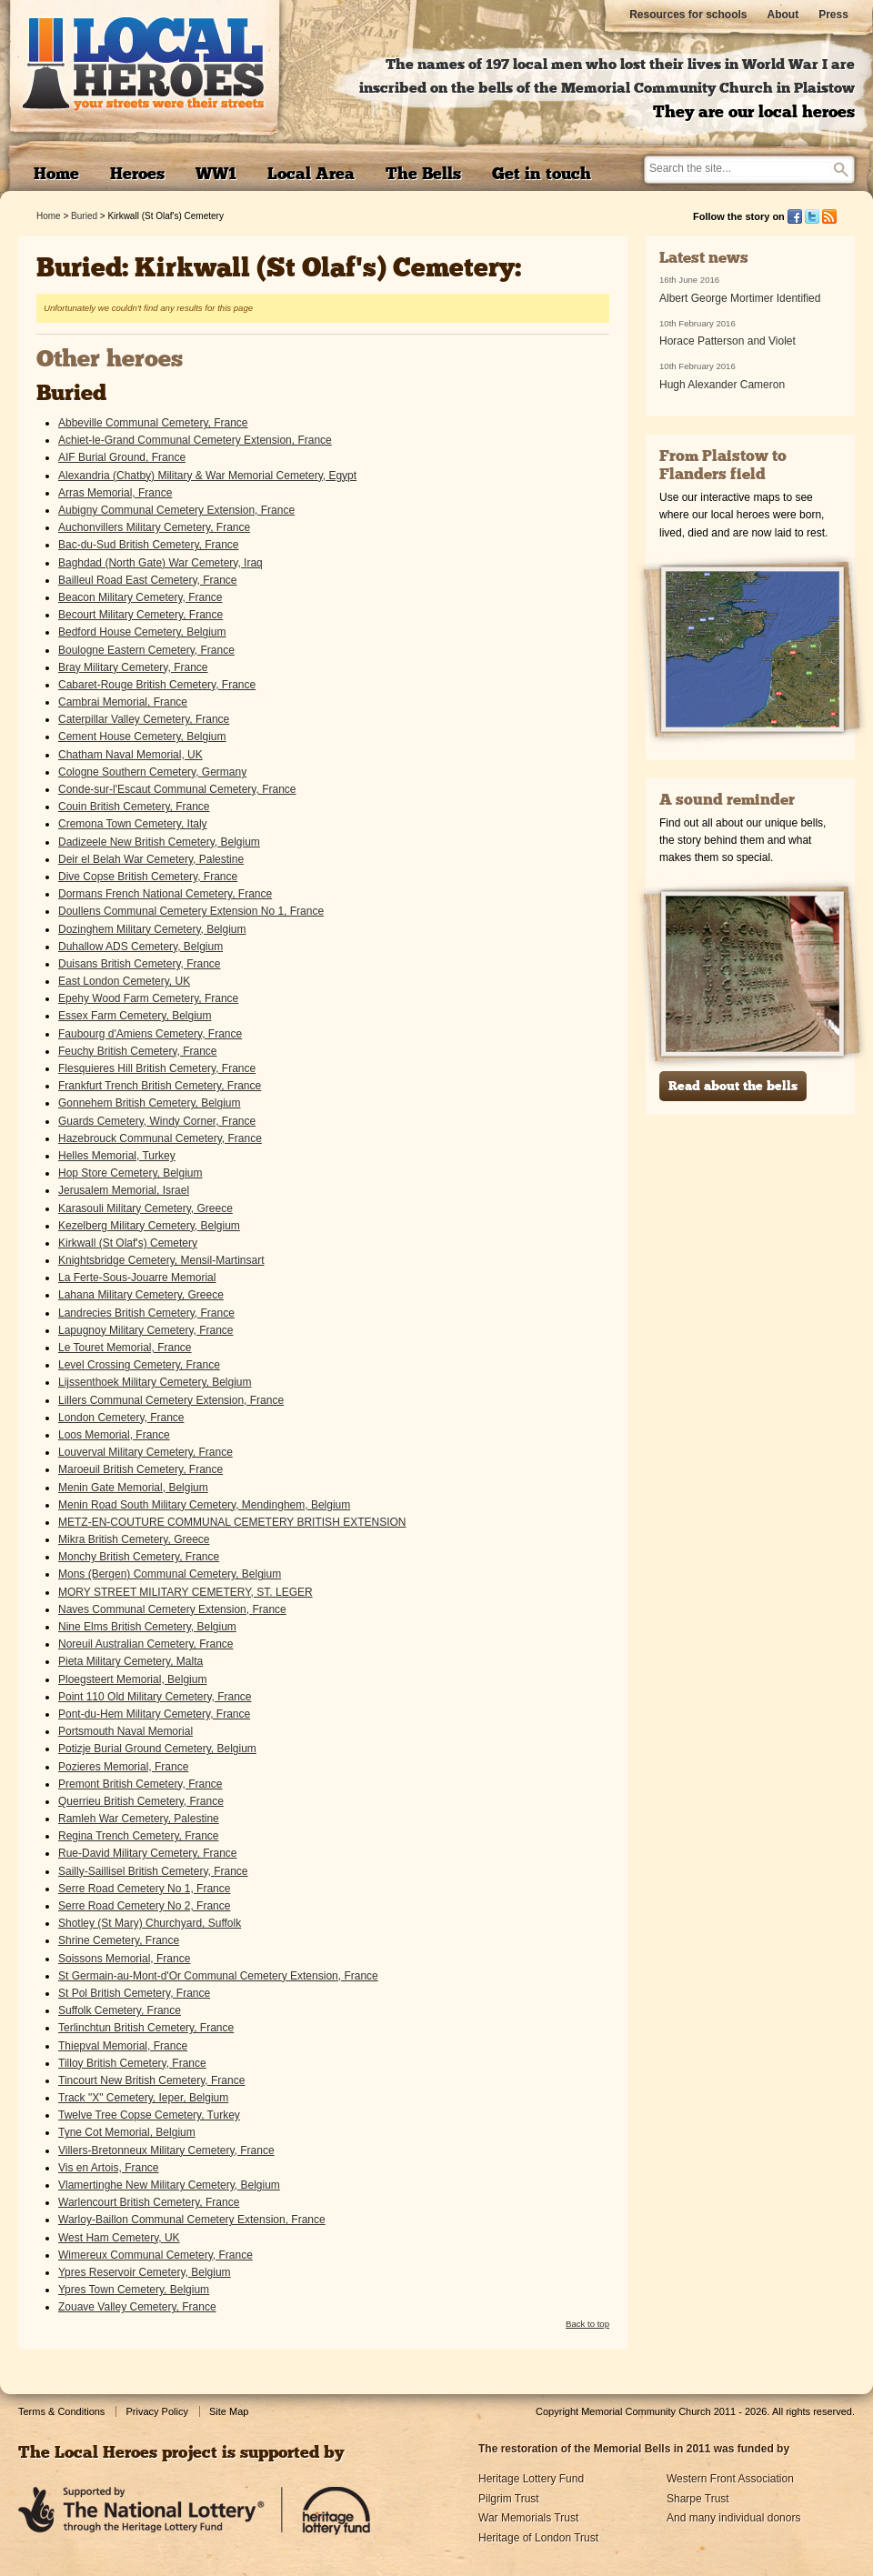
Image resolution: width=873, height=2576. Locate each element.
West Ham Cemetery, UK (119, 2237)
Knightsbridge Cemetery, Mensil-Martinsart (161, 1260)
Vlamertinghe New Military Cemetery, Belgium (169, 2185)
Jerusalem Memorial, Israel (123, 1190)
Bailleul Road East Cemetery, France (147, 580)
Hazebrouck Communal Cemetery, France (160, 1138)
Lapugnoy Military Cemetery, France (146, 1330)
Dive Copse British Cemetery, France (147, 876)
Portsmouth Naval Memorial (125, 1731)
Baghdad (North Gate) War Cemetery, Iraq (160, 562)
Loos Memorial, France (114, 1434)
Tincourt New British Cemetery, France (151, 2080)
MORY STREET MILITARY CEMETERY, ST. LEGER (185, 1592)
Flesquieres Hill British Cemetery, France (157, 1068)
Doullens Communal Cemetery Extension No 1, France (191, 911)
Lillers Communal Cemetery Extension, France (171, 1400)
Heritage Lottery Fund (531, 2478)
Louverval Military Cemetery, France (145, 1452)
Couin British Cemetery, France (134, 806)
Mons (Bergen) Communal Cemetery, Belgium (169, 1574)
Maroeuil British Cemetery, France (140, 1469)
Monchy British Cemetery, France (138, 1556)
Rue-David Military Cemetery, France (147, 1853)
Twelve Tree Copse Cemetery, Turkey (149, 2115)
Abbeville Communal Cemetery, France (153, 422)
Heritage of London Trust (538, 2537)
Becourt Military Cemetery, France (140, 614)
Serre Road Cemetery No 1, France (144, 1888)
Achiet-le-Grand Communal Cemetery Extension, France (195, 440)
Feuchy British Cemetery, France (137, 1051)
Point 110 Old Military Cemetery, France (155, 1696)
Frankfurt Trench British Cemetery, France (159, 1085)
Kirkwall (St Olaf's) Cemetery (127, 1243)
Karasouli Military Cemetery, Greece (145, 1208)
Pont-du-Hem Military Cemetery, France (154, 1714)
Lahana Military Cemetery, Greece (141, 1294)
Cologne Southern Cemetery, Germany (152, 772)
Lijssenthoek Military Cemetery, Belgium (155, 1382)
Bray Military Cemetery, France (132, 667)
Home (48, 216)
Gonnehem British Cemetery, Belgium (149, 1103)
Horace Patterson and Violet (727, 341)
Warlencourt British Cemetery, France (148, 2202)
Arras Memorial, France (115, 492)
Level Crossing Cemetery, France (139, 1364)
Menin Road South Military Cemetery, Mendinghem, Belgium (204, 1504)
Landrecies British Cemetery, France (146, 1313)
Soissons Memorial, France (124, 1958)
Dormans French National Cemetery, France (165, 893)
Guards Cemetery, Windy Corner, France (157, 1121)
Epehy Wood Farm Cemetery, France (148, 998)
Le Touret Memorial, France (125, 1347)
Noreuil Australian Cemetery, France (146, 1644)
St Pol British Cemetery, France (134, 1993)
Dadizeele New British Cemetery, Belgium (159, 842)
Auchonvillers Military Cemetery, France (154, 527)
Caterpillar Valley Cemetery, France (143, 719)
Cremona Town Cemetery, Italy (132, 823)
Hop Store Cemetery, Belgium (130, 1173)
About (783, 14)
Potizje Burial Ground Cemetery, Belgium (157, 1748)
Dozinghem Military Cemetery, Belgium (152, 929)
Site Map (228, 2411)
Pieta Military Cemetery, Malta (130, 1661)
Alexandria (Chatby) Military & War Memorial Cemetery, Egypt (207, 475)
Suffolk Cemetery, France (119, 2010)
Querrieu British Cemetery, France (141, 1801)
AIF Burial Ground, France (122, 457)
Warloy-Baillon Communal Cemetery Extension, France (192, 2219)
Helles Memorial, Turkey (117, 1155)
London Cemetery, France (121, 1417)
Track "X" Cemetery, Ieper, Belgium (143, 2097)
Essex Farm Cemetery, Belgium (135, 1015)
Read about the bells (733, 1087)
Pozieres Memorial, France (123, 1766)
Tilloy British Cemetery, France (132, 2063)
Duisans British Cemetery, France (139, 963)
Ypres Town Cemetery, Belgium (133, 2289)
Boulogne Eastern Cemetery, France (146, 650)
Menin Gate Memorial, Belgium (133, 1487)
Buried (84, 216)
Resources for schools (688, 14)
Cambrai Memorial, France (122, 702)
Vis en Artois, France (108, 2167)
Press (833, 14)
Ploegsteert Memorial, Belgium (132, 1679)
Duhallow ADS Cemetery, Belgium (140, 946)
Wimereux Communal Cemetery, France (155, 2255)
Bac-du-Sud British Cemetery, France (148, 544)
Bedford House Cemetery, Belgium (142, 632)
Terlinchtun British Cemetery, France (146, 2027)
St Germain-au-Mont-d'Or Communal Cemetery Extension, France (218, 1976)
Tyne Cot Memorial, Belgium (127, 2132)
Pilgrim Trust (508, 2498)
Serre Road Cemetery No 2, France (144, 1905)
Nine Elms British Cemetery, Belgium (147, 1626)
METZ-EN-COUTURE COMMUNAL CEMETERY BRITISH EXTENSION (232, 1522)
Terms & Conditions (61, 2411)
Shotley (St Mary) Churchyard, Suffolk (149, 1923)
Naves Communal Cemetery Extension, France (172, 1609)
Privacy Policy (156, 2411)
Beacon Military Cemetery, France (140, 597)
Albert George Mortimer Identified (739, 298)
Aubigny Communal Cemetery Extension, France (176, 510)
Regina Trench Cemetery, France (138, 1835)
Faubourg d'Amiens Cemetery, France (150, 1033)
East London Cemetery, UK (124, 981)
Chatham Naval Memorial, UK (130, 754)
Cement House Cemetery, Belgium (142, 736)
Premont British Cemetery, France (140, 1784)
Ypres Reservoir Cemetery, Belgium (144, 2272)
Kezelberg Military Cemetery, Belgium (149, 1225)
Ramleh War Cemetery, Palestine (138, 1818)
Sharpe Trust (698, 2498)
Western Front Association (730, 2478)
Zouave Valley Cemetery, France (137, 2306)
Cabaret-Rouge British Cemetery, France (157, 684)
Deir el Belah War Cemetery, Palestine (151, 859)
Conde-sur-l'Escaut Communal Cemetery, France (177, 789)
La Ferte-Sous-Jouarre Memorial (137, 1277)
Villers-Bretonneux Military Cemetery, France (166, 2150)
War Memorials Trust (528, 2517)
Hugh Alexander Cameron (722, 384)
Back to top (587, 2324)
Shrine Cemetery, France (118, 1940)
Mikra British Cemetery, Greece (133, 1539)
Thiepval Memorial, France (122, 2046)
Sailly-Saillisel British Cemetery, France (153, 1871)
